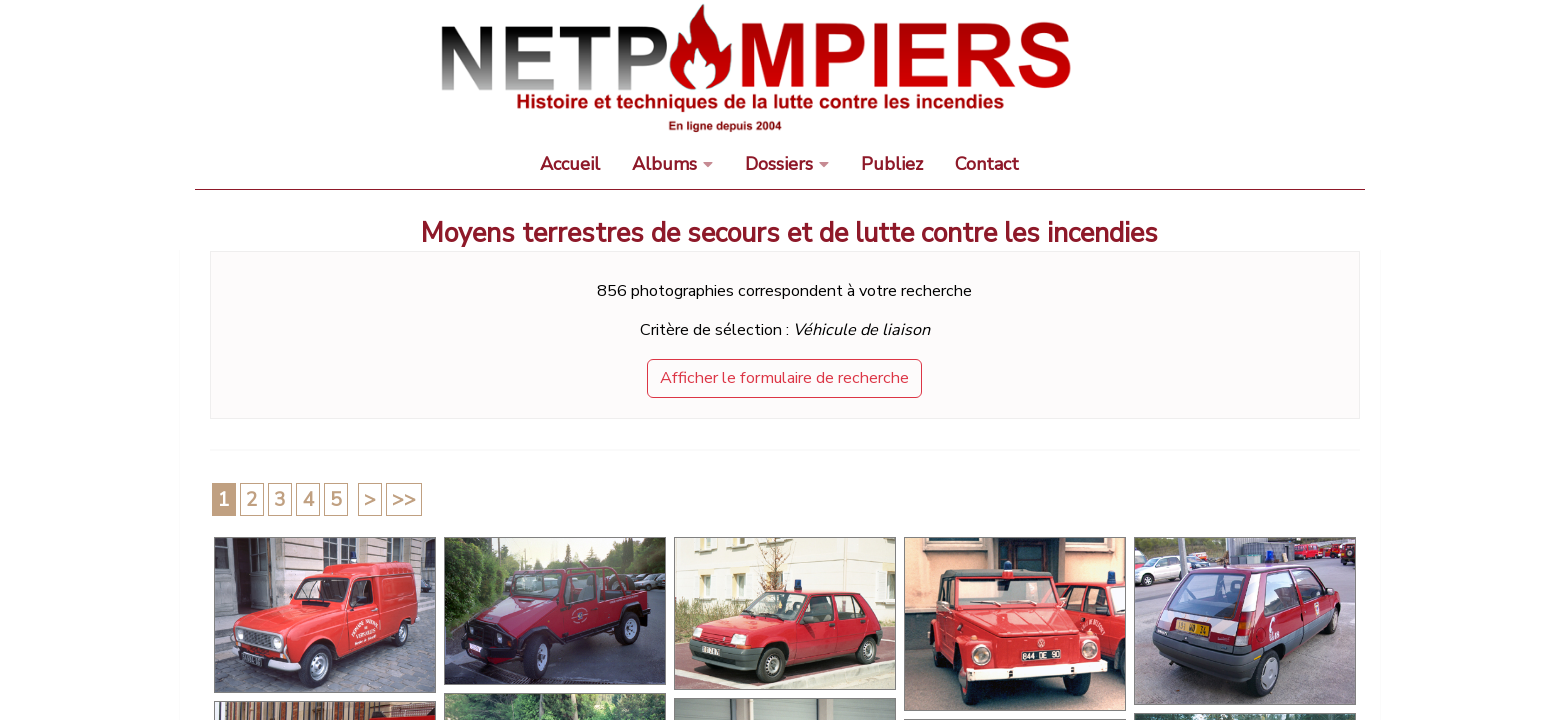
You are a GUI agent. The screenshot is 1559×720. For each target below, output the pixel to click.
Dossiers (779, 164)
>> (404, 499)
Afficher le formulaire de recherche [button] (784, 378)
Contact (987, 164)
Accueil (570, 164)
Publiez (892, 164)
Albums (664, 164)
